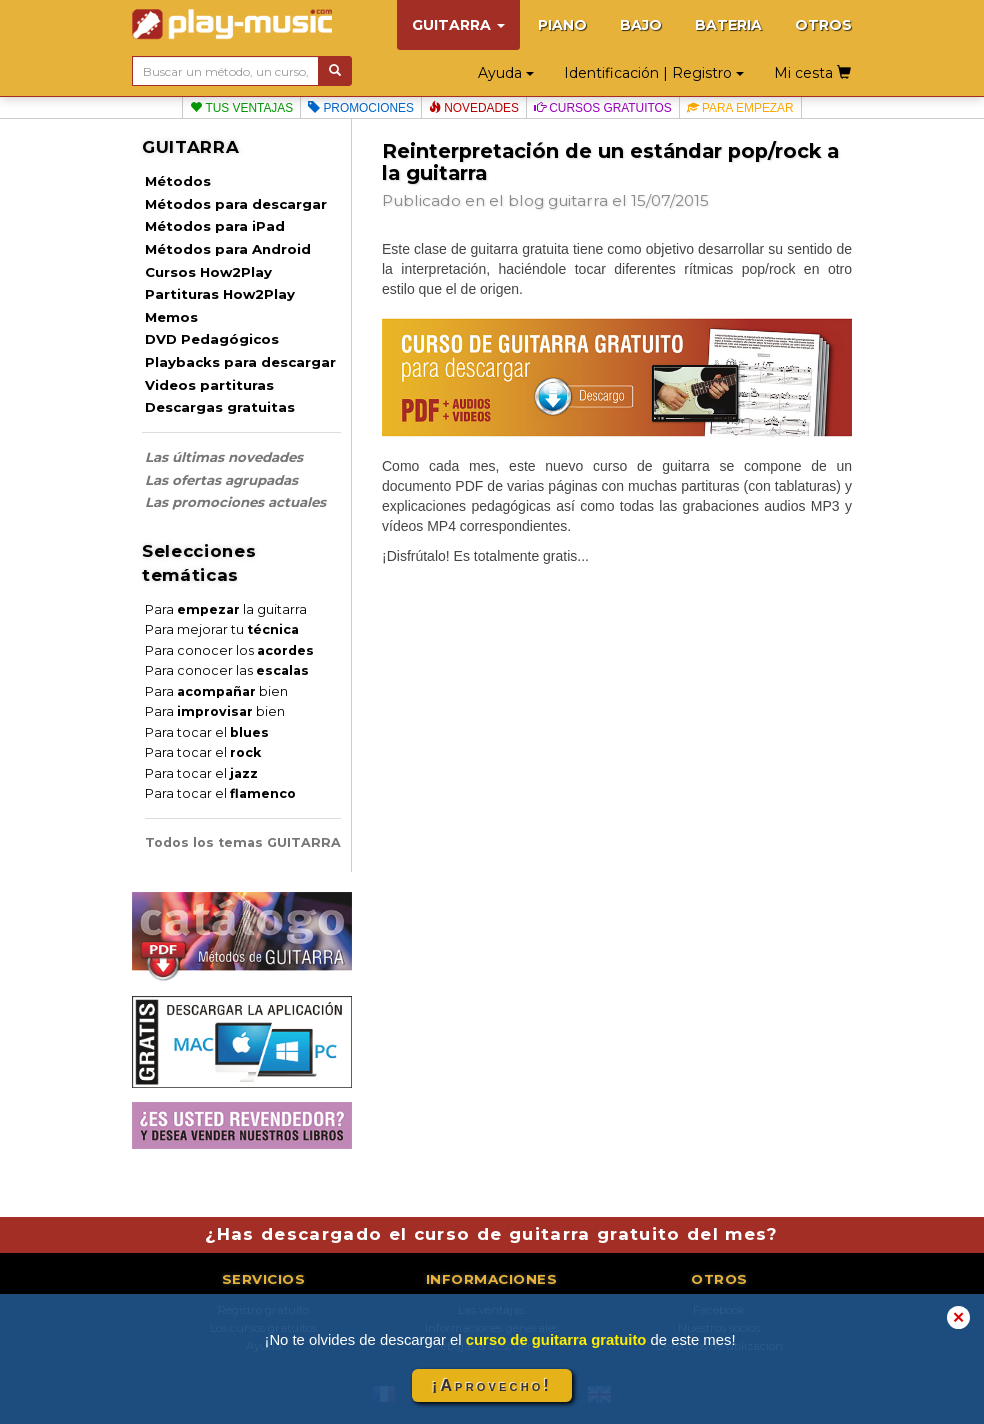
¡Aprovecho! (492, 1385)
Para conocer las (227, 670)
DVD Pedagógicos (212, 339)
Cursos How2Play (208, 272)
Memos (171, 317)
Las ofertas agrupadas (221, 480)
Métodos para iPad (215, 226)
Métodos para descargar (236, 204)
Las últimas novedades (224, 457)
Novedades (474, 108)
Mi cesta (812, 73)
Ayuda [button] (506, 73)
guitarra (578, 200)
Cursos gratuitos (603, 108)
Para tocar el (207, 732)
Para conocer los (229, 650)
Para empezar (740, 108)
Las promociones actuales (235, 502)
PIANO (562, 25)
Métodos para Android (228, 249)
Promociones (361, 108)
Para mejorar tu (222, 629)
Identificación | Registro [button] (654, 73)
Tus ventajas (241, 108)
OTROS (823, 25)
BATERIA (728, 25)
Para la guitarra (226, 609)
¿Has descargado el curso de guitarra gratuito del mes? (492, 1234)
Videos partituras (209, 385)
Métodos (178, 181)
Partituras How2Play (220, 294)
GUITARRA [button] (458, 25)
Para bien (216, 691)
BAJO (641, 25)
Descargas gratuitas (220, 407)
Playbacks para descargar (240, 362)
